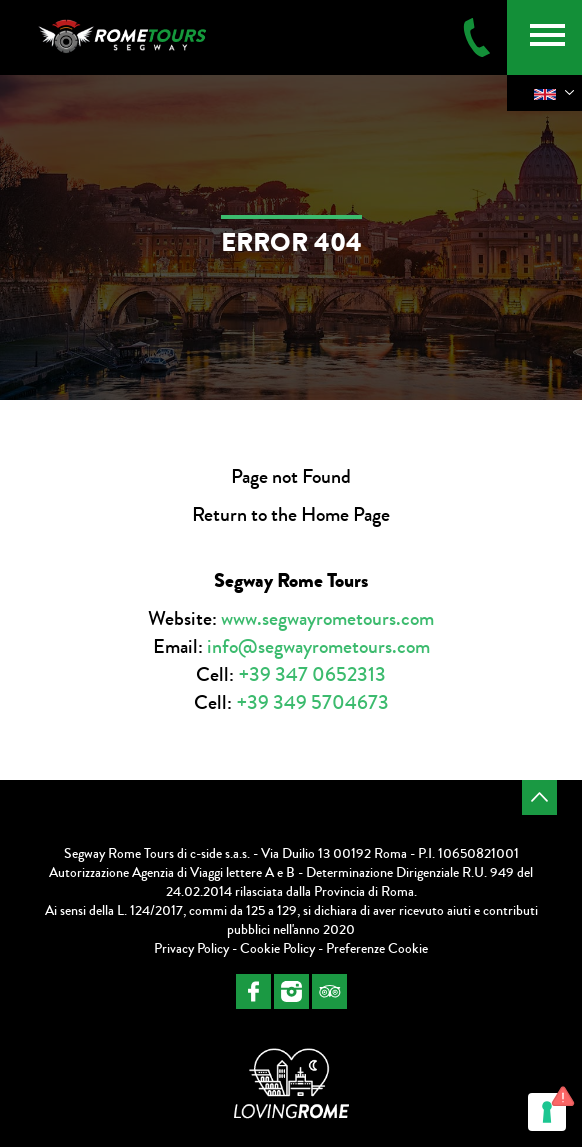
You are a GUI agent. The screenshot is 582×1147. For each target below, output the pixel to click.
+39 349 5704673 (312, 702)
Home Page (345, 514)
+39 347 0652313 (312, 674)
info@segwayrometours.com (318, 646)
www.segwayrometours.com (327, 618)
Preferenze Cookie (377, 949)
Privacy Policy (191, 949)
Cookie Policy (277, 949)
